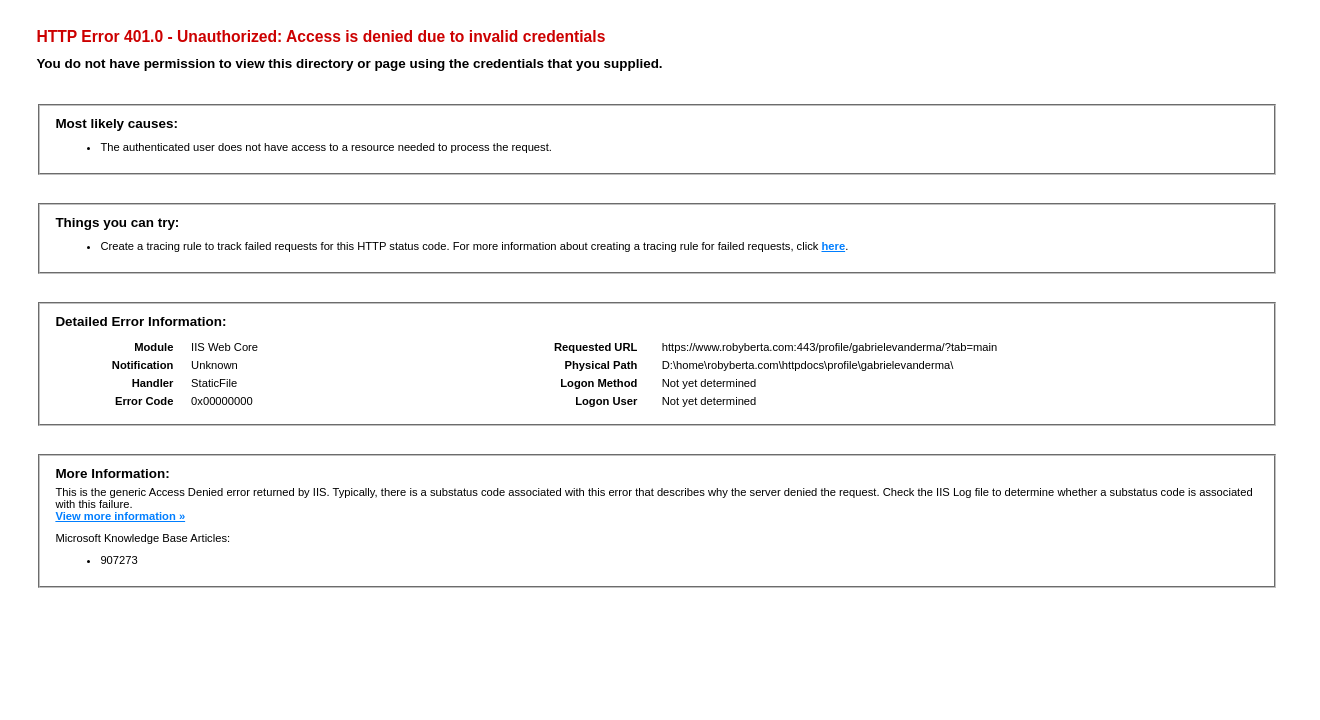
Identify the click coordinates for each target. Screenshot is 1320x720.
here (833, 246)
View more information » (120, 516)
